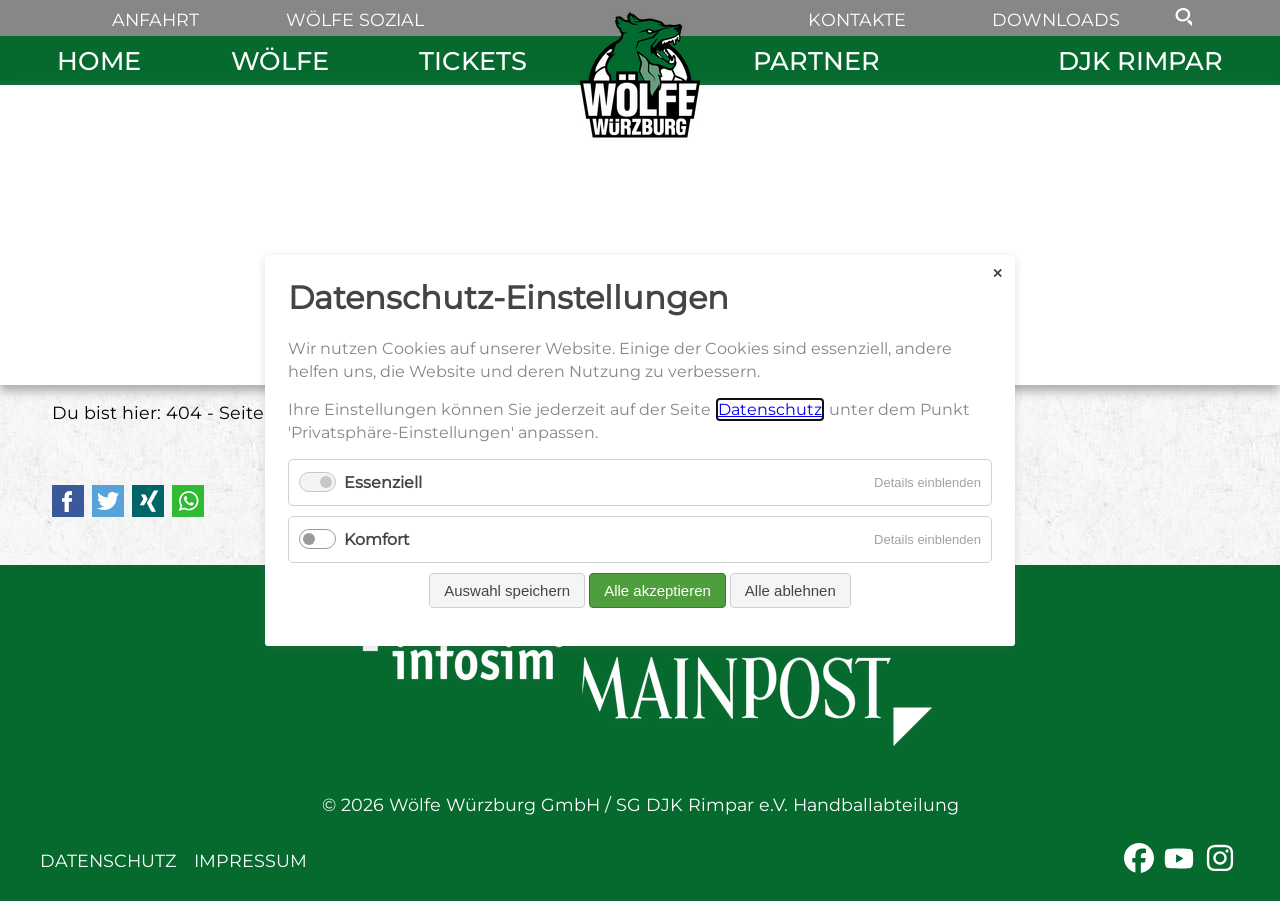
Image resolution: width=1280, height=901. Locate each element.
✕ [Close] (997, 272)
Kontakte (857, 19)
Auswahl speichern (507, 590)
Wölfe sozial (355, 19)
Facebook (68, 501)
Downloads (1056, 19)
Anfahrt (155, 19)
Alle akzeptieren (657, 590)
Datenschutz (108, 860)
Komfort (377, 539)
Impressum (250, 860)
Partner (816, 60)
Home (99, 60)
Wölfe (280, 60)
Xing (148, 501)
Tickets (473, 60)
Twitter (108, 501)
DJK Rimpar (1140, 60)
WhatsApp (188, 501)
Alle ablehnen (790, 590)
